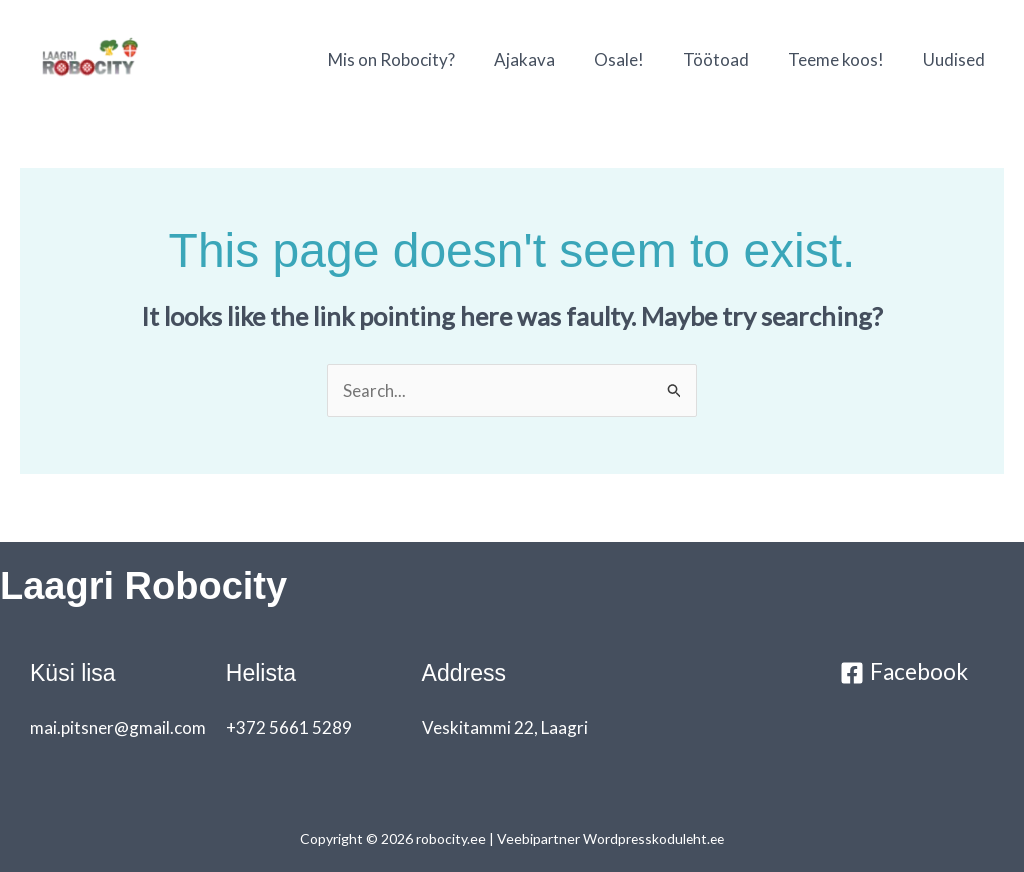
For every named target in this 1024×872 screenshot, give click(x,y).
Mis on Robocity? (418, 59)
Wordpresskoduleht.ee (653, 838)
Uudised (956, 59)
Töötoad (728, 59)
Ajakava (546, 59)
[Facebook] (903, 673)
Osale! (636, 59)
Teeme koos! (843, 59)
